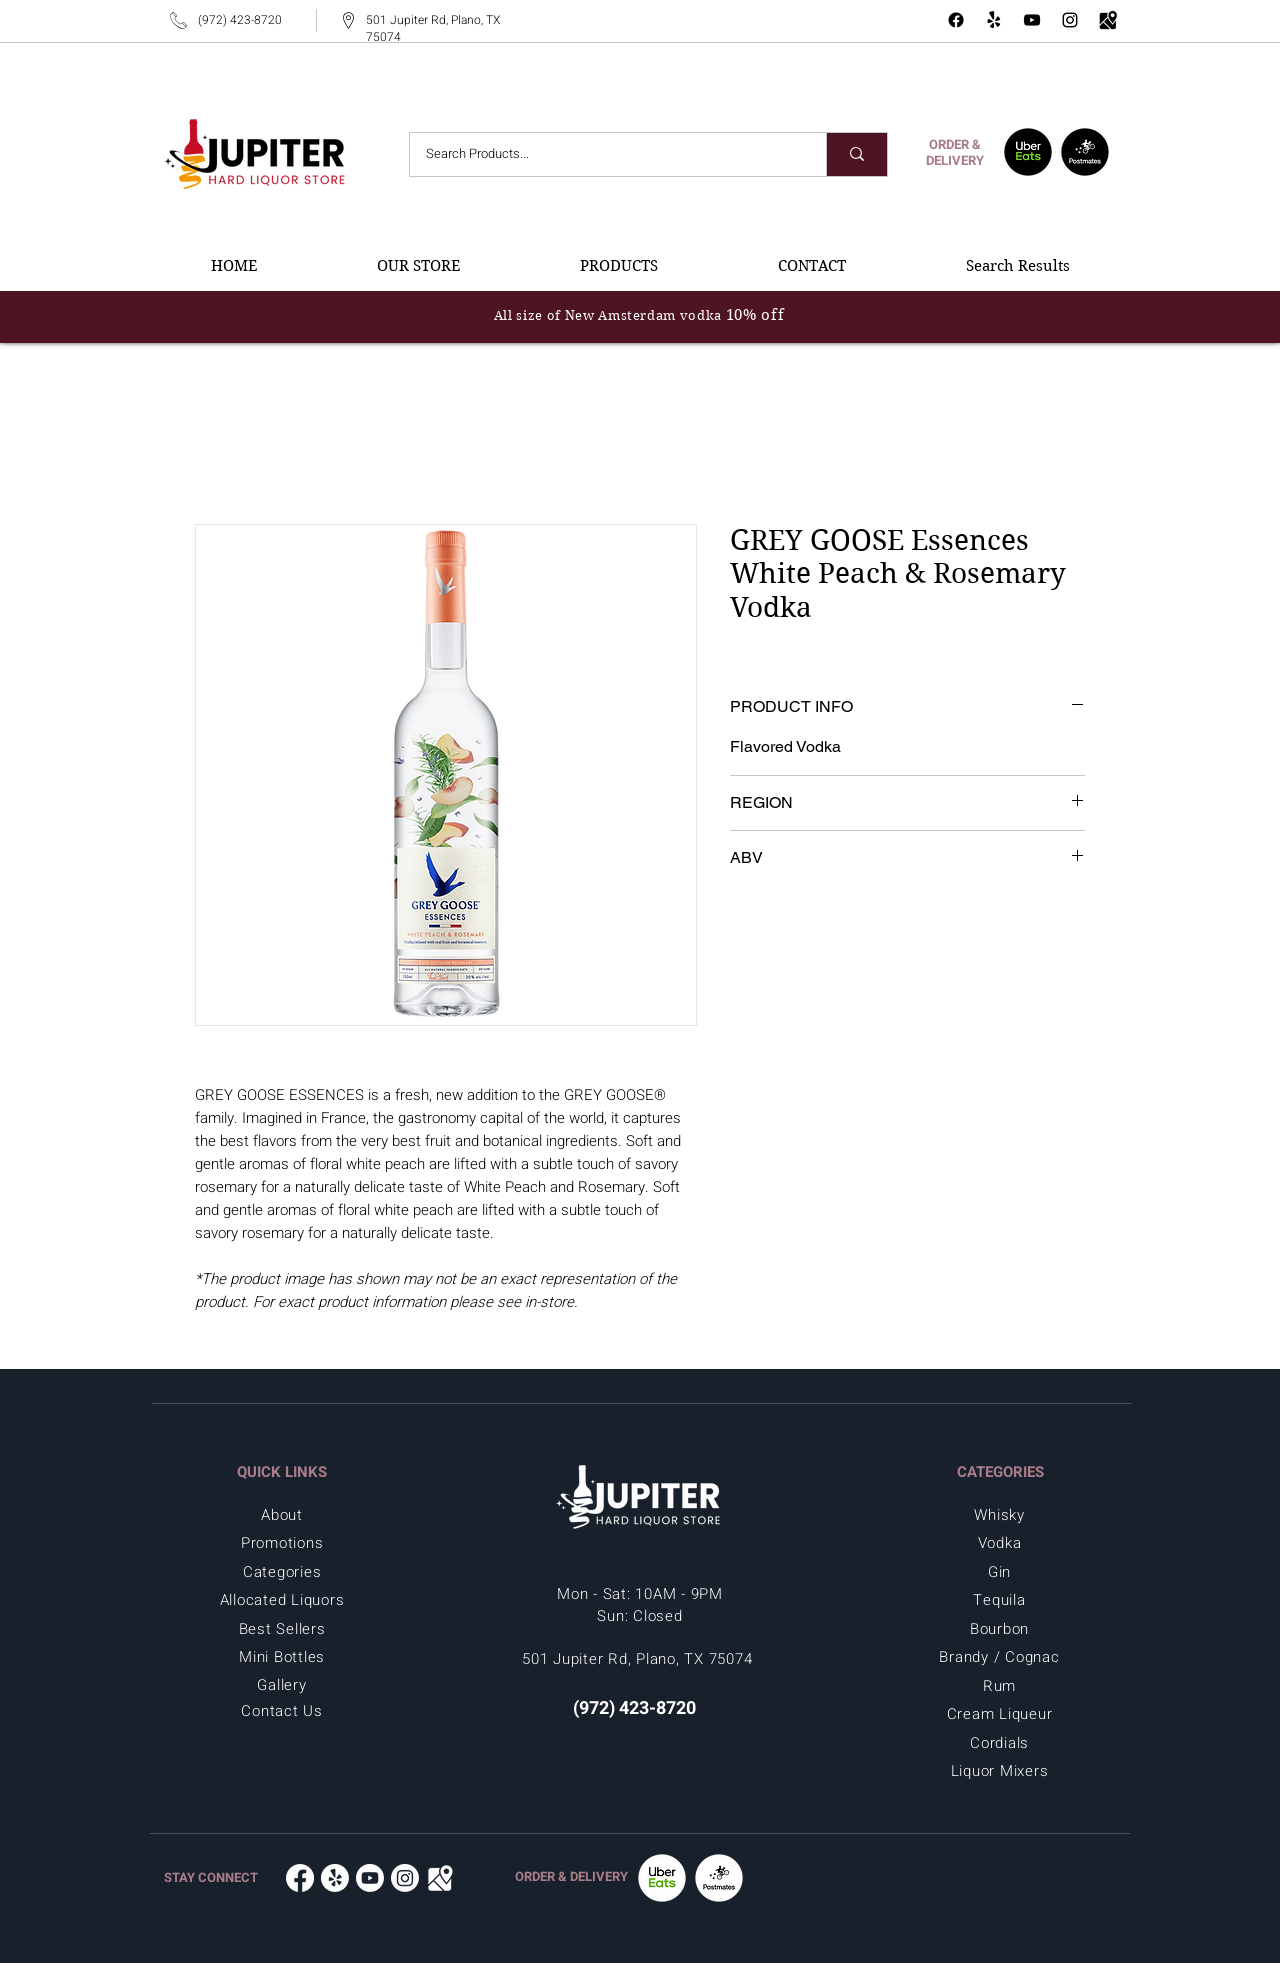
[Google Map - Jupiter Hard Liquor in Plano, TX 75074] (1108, 20)
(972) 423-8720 (240, 20)
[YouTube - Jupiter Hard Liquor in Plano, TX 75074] (1032, 20)
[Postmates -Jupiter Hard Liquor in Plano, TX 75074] (719, 1878)
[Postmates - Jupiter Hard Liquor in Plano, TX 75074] (1085, 152)
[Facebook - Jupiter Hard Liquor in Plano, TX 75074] (956, 20)
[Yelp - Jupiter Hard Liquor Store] (994, 20)
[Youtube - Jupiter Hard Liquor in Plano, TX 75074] (370, 1878)
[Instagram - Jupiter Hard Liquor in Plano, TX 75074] (1070, 20)
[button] (418, 266)
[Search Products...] (605, 154)
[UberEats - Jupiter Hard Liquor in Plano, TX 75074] (1028, 152)
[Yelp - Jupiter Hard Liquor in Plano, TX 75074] (335, 1878)
